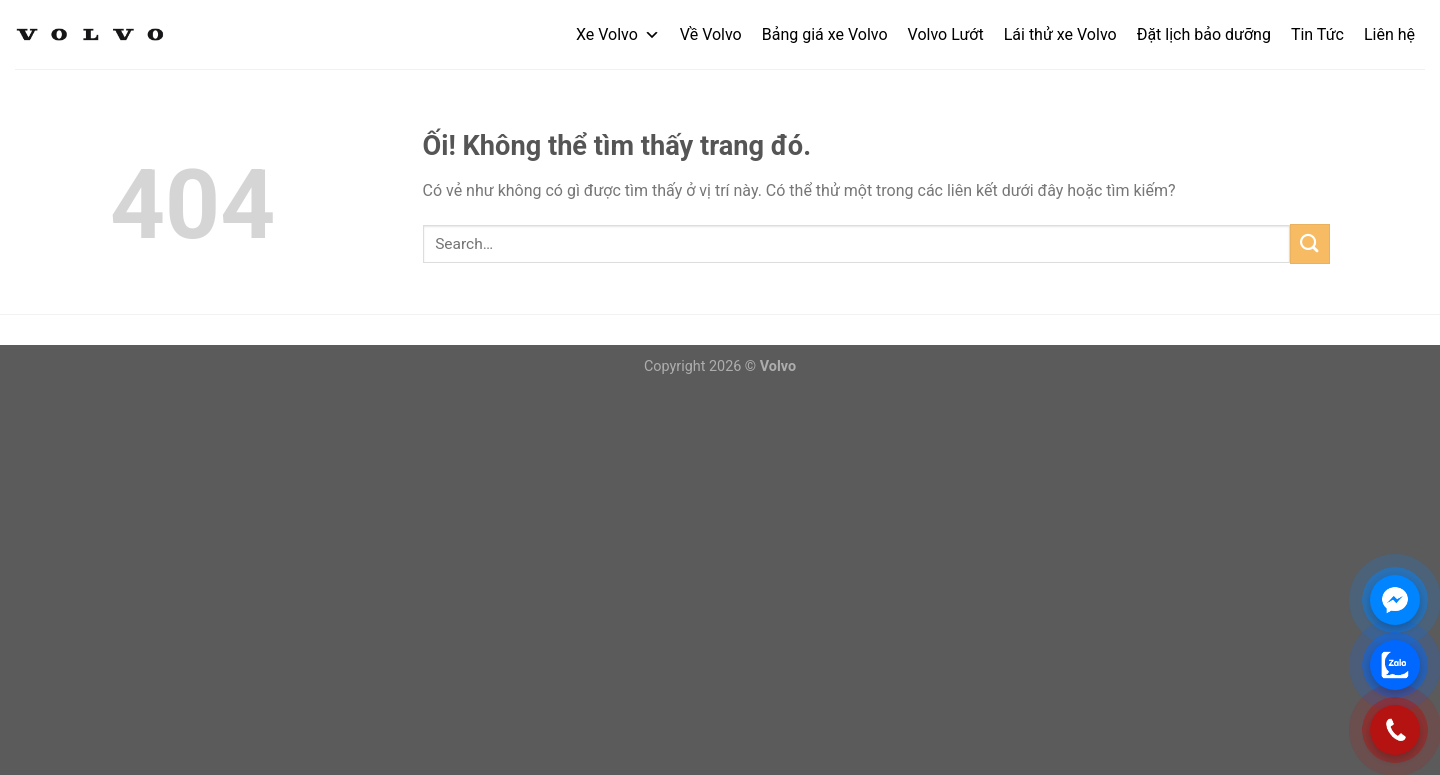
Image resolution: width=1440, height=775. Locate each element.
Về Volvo (711, 34)
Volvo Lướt (946, 34)
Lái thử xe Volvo (1060, 34)
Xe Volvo (618, 34)
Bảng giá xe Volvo (825, 34)
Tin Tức (1317, 34)
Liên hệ (1389, 34)
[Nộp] (1310, 243)
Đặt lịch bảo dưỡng (1204, 34)
